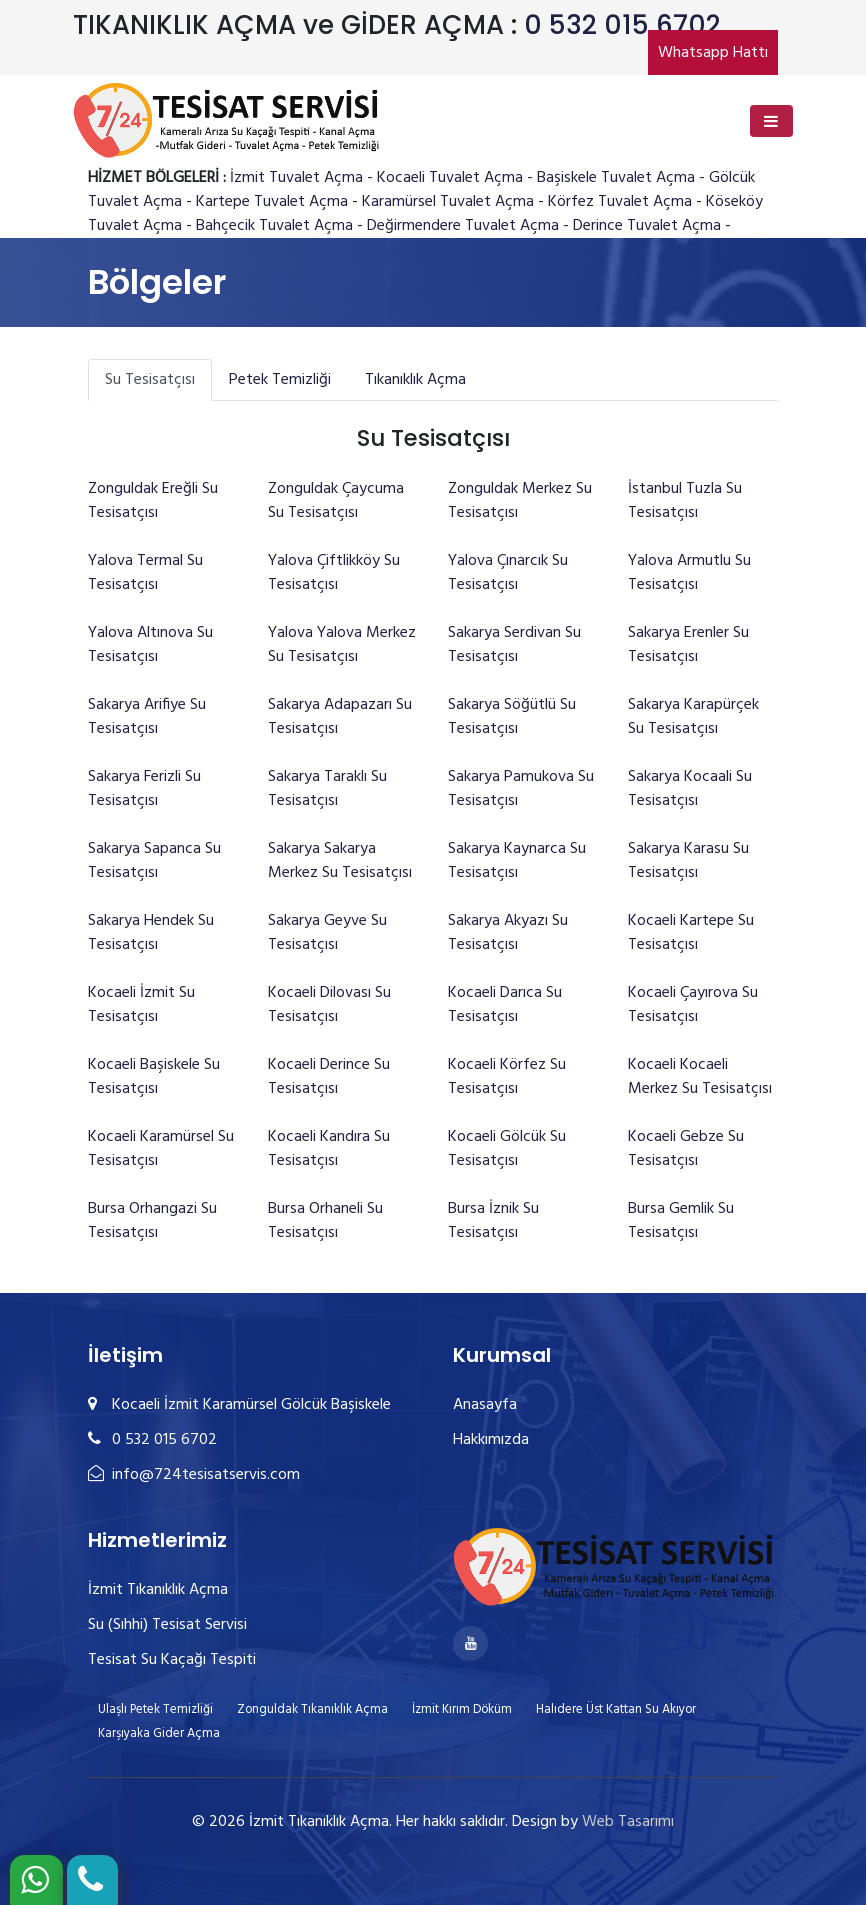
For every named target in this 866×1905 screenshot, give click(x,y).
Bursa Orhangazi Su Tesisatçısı (152, 1221)
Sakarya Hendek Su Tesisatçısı (151, 933)
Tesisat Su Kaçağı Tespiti (172, 1660)
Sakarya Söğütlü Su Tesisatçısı (512, 717)
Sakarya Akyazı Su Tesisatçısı (508, 933)
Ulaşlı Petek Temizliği (155, 1709)
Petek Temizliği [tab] (280, 380)
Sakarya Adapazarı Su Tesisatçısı (340, 717)
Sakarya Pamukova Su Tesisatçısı (521, 789)
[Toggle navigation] (771, 121)
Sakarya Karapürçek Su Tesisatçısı (693, 717)
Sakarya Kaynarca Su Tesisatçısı (517, 861)
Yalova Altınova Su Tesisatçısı (150, 645)
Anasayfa (485, 1405)
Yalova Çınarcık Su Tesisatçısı (508, 573)
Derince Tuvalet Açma (647, 226)
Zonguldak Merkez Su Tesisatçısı (520, 501)
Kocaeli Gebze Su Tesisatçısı (686, 1149)
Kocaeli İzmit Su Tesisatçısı (141, 1005)
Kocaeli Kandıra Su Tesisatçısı (329, 1149)
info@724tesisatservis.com (194, 1475)
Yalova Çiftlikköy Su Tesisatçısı (334, 573)
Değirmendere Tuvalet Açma (463, 226)
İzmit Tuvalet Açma (296, 178)
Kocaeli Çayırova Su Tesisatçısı (693, 1005)
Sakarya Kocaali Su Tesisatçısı (690, 789)
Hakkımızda (491, 1440)
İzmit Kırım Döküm (462, 1709)
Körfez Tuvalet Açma (620, 202)
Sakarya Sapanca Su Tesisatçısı (154, 861)
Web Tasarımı (628, 1822)
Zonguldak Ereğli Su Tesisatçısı (153, 501)
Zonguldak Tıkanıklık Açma (312, 1709)
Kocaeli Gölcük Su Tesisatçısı (507, 1149)
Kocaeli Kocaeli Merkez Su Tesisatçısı (700, 1077)
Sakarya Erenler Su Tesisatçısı (688, 645)
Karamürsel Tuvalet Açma (448, 202)
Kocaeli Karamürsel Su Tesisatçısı (161, 1149)
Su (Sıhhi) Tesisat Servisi (167, 1625)
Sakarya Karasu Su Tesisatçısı (688, 861)
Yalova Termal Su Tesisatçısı (145, 573)
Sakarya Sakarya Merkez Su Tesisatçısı (340, 861)
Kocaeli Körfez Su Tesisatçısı (507, 1077)
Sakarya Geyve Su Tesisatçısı (327, 933)
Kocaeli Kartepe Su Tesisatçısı (691, 933)
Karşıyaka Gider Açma (159, 1733)
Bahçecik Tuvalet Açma (274, 226)
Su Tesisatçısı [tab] (150, 380)
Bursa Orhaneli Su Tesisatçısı (325, 1221)
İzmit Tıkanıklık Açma (158, 1590)
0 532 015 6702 (622, 25)
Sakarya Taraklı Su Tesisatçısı (327, 789)
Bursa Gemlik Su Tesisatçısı (681, 1221)
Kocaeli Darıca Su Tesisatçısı (505, 1005)
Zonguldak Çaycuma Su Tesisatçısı (336, 501)
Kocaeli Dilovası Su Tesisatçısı (329, 1005)
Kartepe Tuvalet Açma (272, 202)
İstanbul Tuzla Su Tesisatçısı (685, 501)
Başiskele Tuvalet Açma (616, 178)
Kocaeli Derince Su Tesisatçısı (329, 1077)
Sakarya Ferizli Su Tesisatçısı (144, 789)
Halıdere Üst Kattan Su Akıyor (616, 1709)
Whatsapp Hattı (713, 53)
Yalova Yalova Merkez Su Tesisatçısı (342, 645)
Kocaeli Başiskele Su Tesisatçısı (154, 1077)
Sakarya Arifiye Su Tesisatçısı (147, 717)
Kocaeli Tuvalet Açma (450, 178)
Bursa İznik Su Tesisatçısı (493, 1221)
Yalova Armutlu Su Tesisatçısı (689, 573)
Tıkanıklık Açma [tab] (415, 380)
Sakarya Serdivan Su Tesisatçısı (514, 645)
